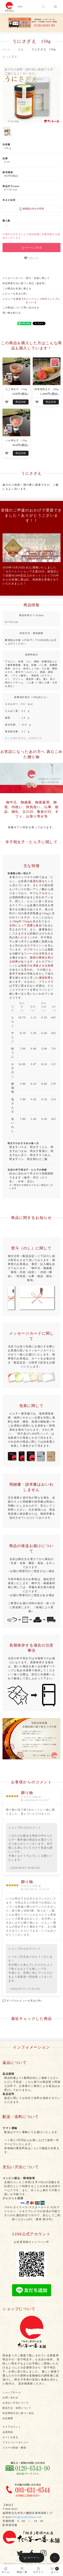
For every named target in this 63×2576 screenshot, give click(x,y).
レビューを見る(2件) (15, 293)
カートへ (31, 2557)
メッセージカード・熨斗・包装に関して (26, 278)
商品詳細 (20, 402)
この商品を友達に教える (17, 288)
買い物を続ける (12, 313)
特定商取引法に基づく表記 (18, 2413)
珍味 (21, 49)
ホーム (6, 49)
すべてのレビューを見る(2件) (22, 2001)
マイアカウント (12, 2427)
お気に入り (31, 258)
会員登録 (8, 2432)
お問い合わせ (10, 2397)
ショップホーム (12, 2392)
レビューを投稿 (31, 301)
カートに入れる (31, 247)
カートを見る (10, 2437)
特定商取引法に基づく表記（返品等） (25, 283)
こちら (35, 2148)
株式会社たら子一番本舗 (18, 2564)
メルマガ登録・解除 (14, 2447)
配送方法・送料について (17, 2408)
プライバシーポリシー (16, 2442)
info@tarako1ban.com (27, 2517)
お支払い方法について (16, 2403)
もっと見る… (11, 56)
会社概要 (8, 2418)
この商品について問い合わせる (21, 307)
